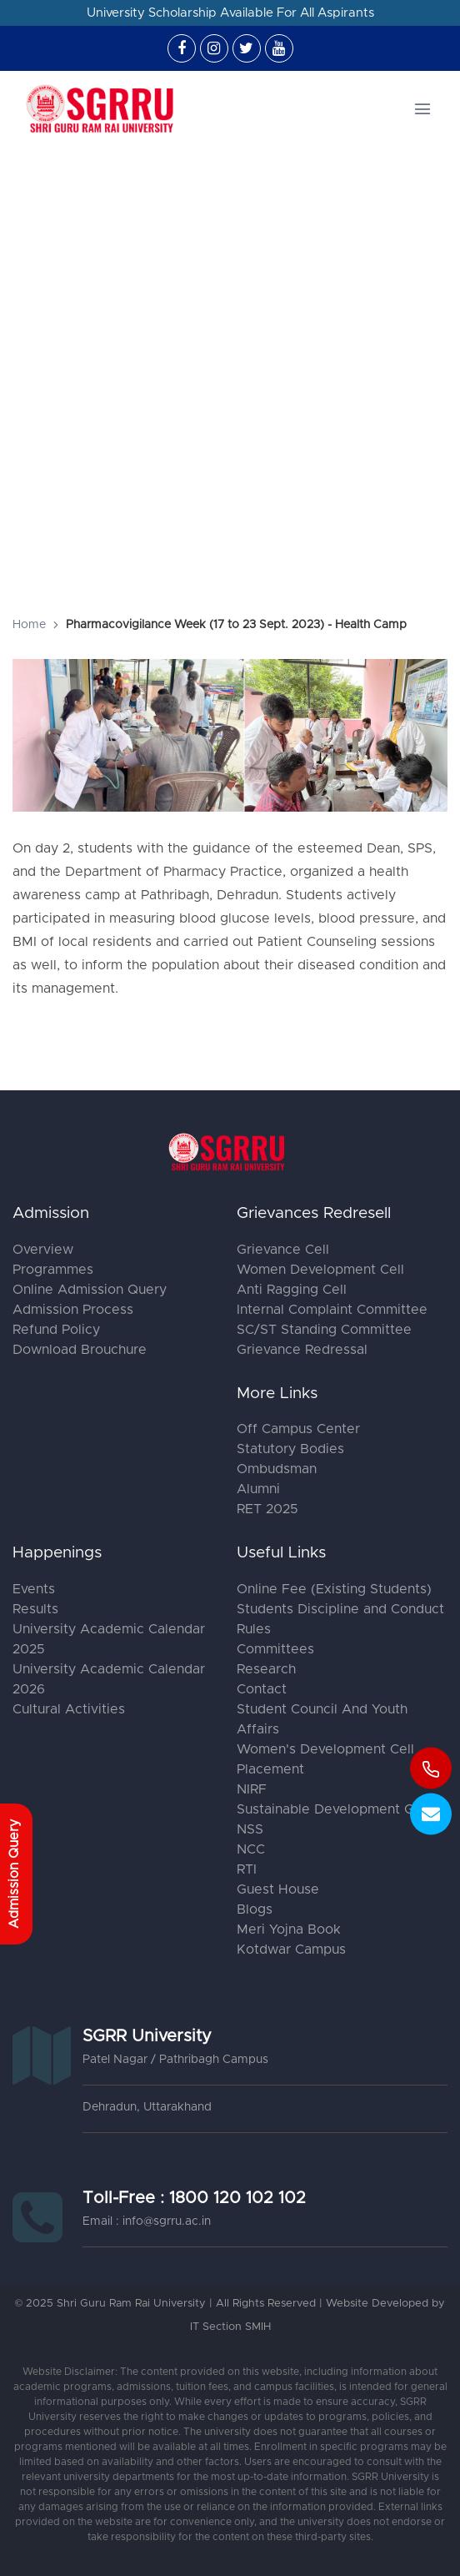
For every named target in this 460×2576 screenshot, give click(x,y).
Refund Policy (56, 1329)
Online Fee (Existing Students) (334, 1589)
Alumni (258, 1489)
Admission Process (72, 1309)
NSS (250, 1829)
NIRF (252, 1789)
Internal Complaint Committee (332, 1309)
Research (266, 1669)
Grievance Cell (283, 1249)
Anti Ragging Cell (292, 1289)
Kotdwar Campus (291, 1949)
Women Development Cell (320, 1269)
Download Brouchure (79, 1349)
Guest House (278, 1889)
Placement (270, 1769)
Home (29, 625)
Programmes (52, 1269)
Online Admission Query (89, 1289)
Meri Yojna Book (289, 1929)
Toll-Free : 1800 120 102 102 (194, 2198)
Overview (42, 1249)
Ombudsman (277, 1469)
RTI (247, 1869)
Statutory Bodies (290, 1449)
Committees (275, 1649)
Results (35, 1609)
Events (33, 1589)
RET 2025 (267, 1509)
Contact (262, 1689)
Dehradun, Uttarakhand (147, 2107)
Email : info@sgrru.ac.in (146, 2221)
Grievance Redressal (302, 1349)
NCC (251, 1849)
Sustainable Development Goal (335, 1809)
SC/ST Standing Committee (324, 1329)
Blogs (254, 1909)
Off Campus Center (298, 1429)
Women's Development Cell (325, 1749)
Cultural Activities (68, 1709)
